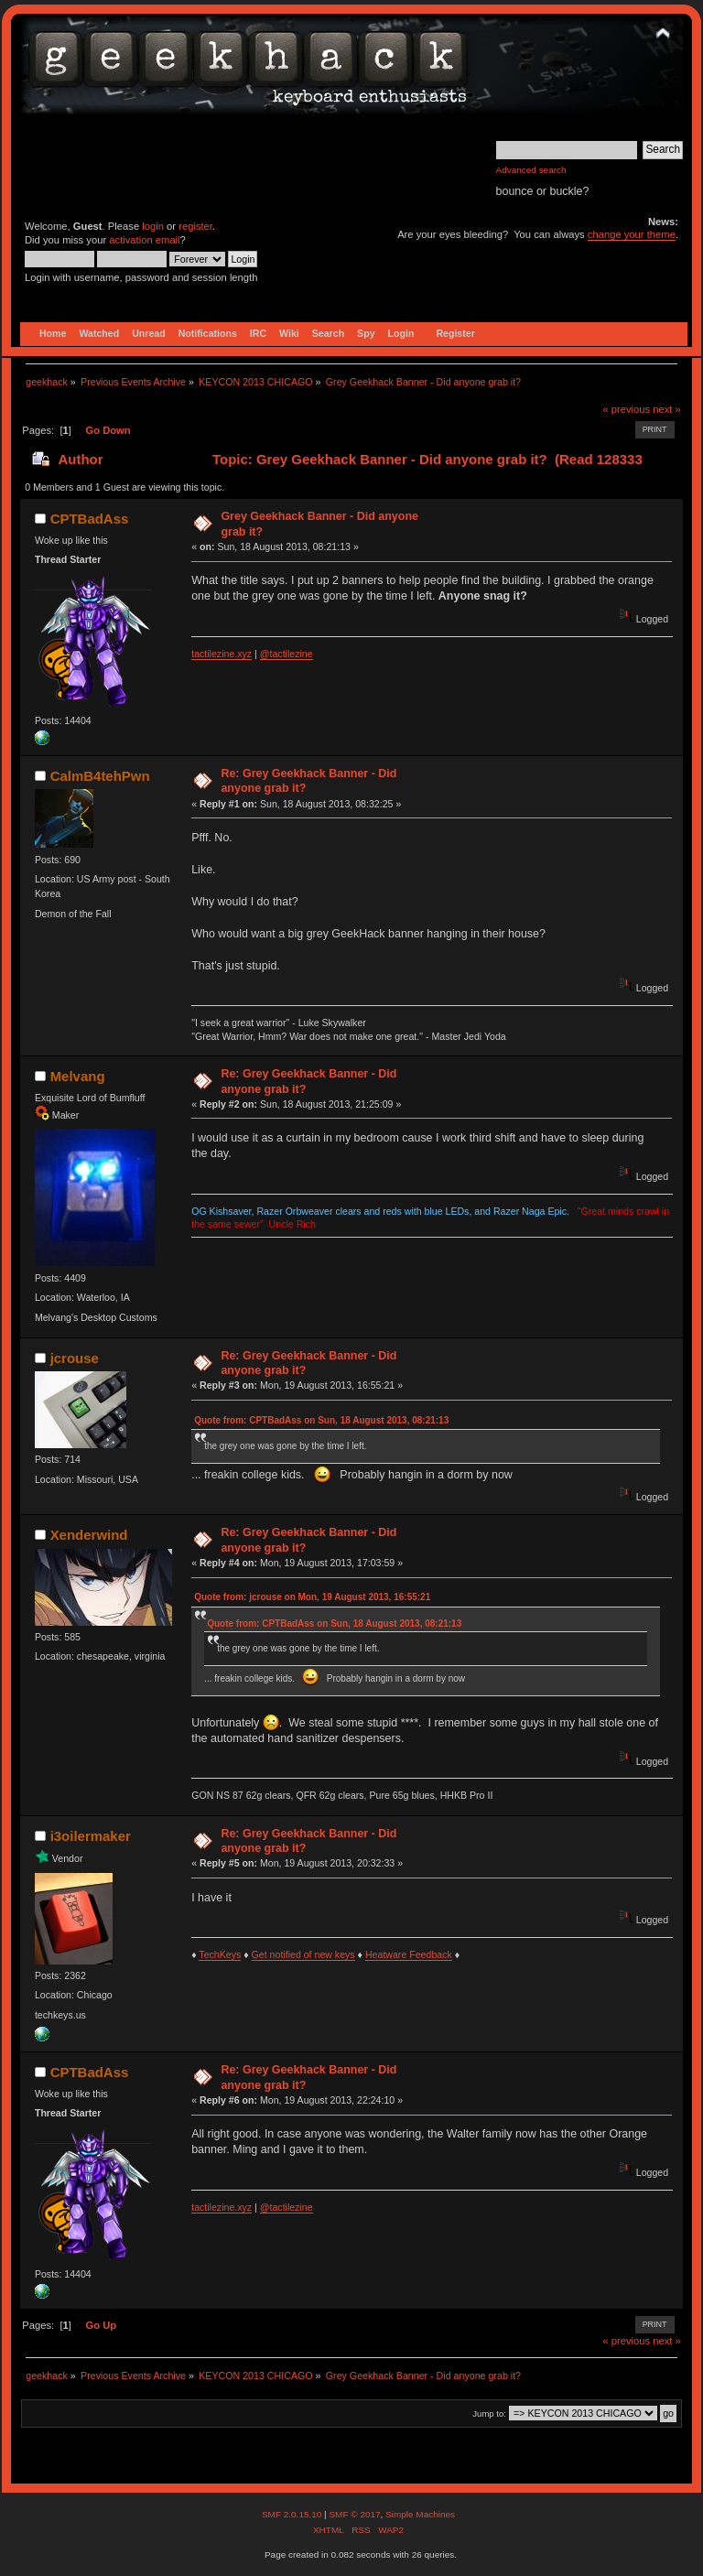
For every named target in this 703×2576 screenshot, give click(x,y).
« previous (626, 409)
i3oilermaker (90, 1836)
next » (667, 409)
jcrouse (74, 1358)
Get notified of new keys (303, 1954)
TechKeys (220, 1954)
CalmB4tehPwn (100, 776)
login (153, 226)
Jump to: (489, 2413)
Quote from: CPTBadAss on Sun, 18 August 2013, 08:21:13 (321, 1420)
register (195, 226)
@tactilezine (286, 653)
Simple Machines (420, 2514)
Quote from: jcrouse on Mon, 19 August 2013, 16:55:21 (312, 1597)
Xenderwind (89, 1534)
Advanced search (531, 170)
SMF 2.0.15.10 (293, 2514)
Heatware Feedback (408, 1954)
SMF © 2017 (354, 2514)
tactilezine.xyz (221, 653)
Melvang (77, 1076)
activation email (144, 239)
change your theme (632, 234)
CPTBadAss (89, 518)
